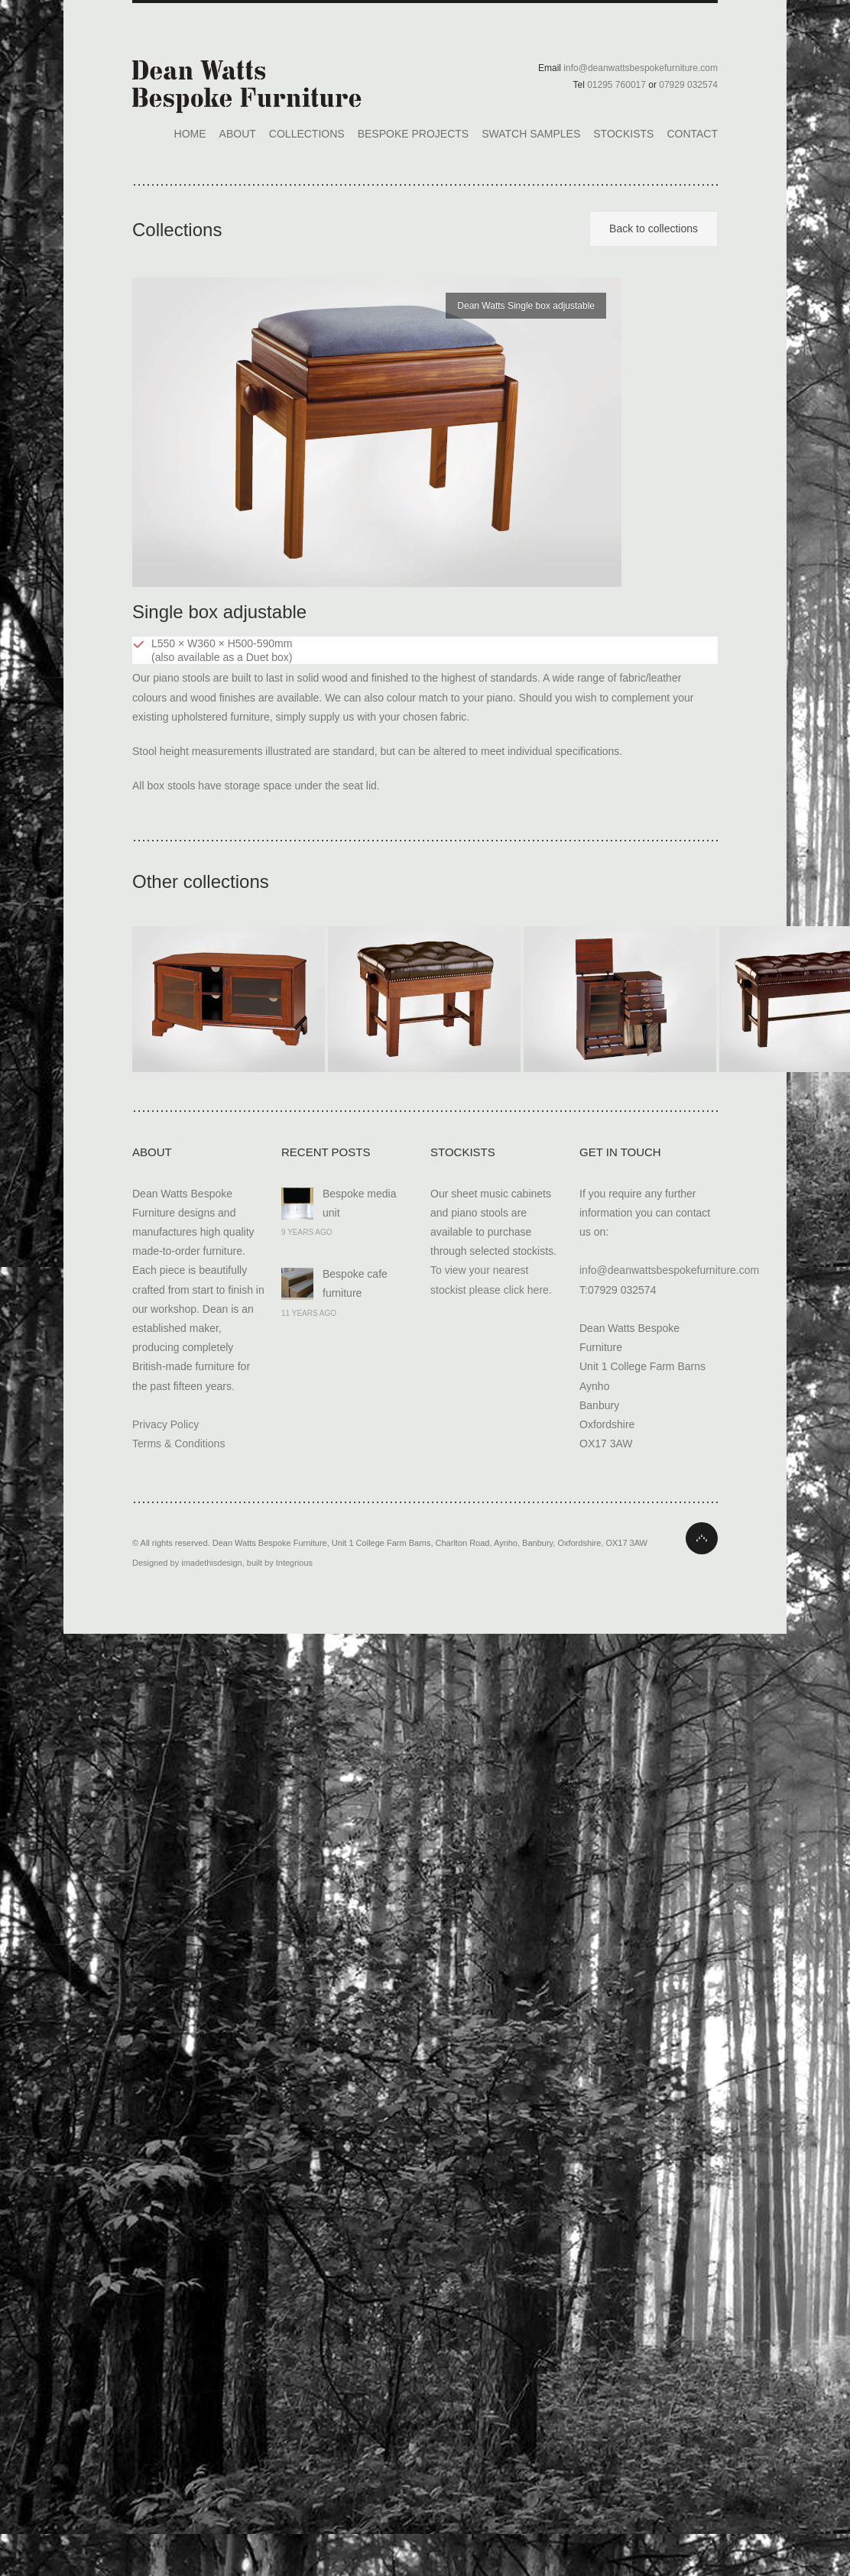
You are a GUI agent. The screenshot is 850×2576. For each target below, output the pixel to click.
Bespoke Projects (413, 134)
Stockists (623, 134)
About (237, 134)
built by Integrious (280, 1562)
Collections (307, 134)
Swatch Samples (531, 134)
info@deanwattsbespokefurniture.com (669, 1270)
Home (190, 134)
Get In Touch (620, 1151)
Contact (692, 134)
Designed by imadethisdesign (187, 1562)
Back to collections (653, 228)
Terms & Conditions (178, 1443)
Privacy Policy (165, 1424)
